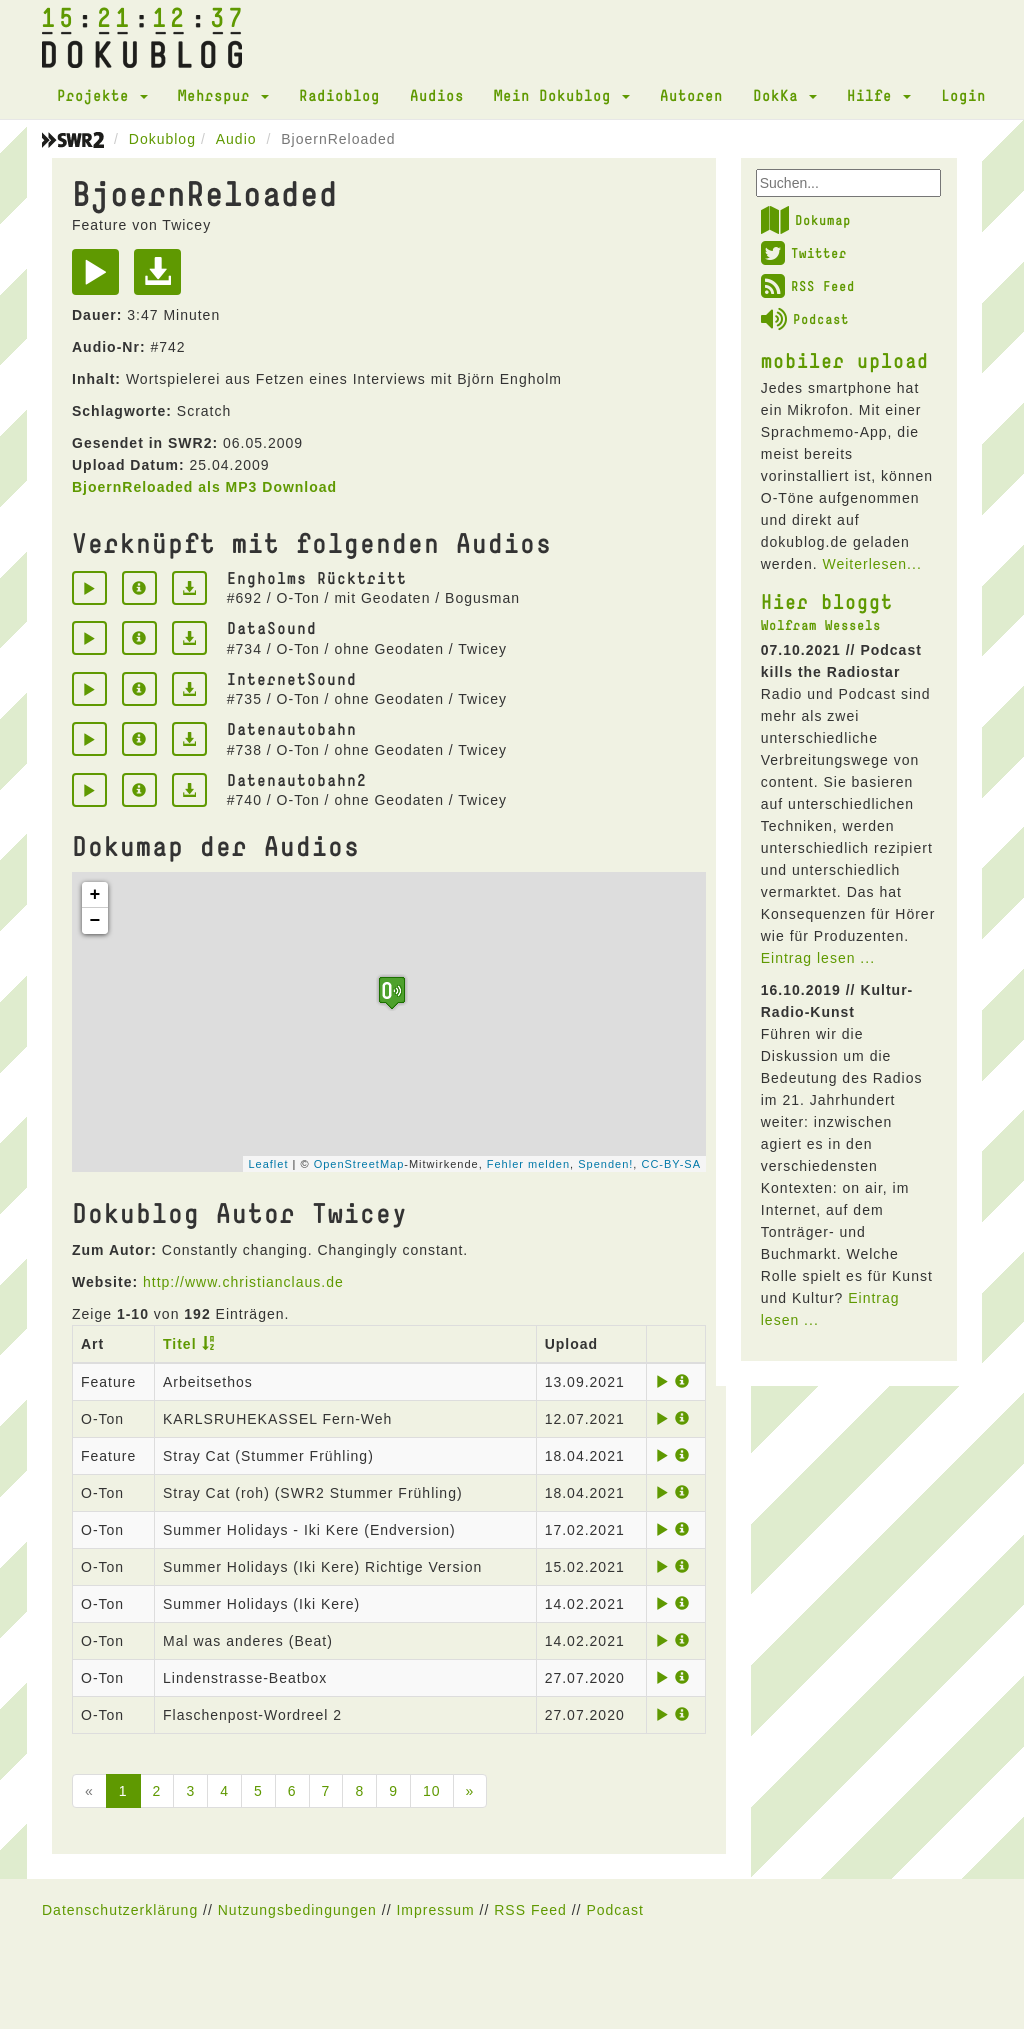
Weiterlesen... (871, 564)
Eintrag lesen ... (818, 958)
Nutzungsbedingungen (297, 1910)
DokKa (785, 95)
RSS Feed (808, 286)
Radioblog (339, 95)
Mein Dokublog (562, 95)
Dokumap (806, 220)
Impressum (435, 1910)
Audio (236, 139)
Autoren (691, 95)
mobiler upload (845, 360)
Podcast (805, 319)
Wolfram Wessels (821, 625)
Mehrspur (223, 95)
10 (432, 1791)
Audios (437, 95)
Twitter (804, 253)
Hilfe (879, 95)
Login (963, 95)
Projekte (102, 95)
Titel (180, 1344)
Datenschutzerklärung (120, 1910)
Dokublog (162, 139)
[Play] (100, 279)
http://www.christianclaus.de (243, 1282)
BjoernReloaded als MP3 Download (204, 487)
